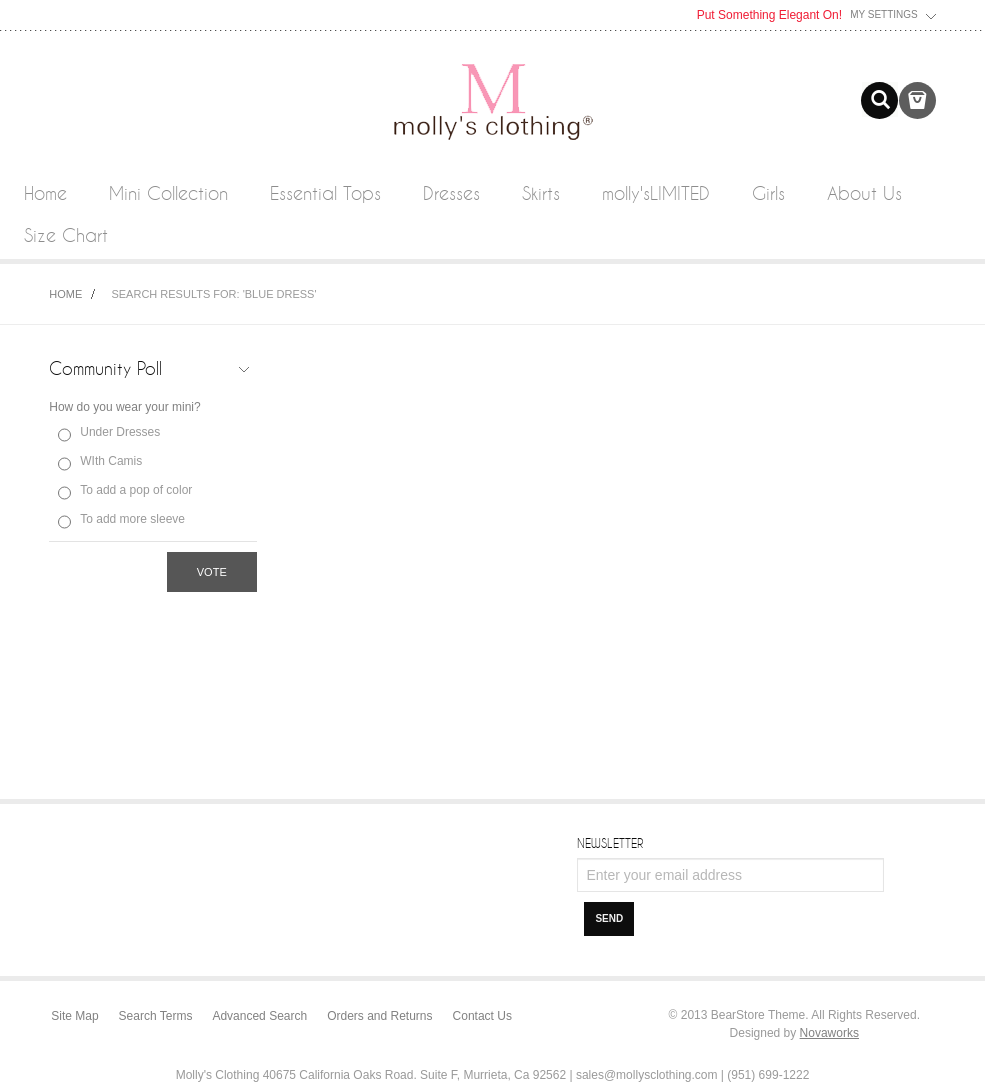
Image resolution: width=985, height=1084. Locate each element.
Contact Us (482, 1016)
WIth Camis (111, 461)
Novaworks (829, 1033)
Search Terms (156, 1016)
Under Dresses (120, 432)
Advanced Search (259, 1016)
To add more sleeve (132, 519)
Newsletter (610, 843)
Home (65, 294)
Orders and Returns (379, 1016)
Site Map (74, 1016)
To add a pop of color (136, 490)
